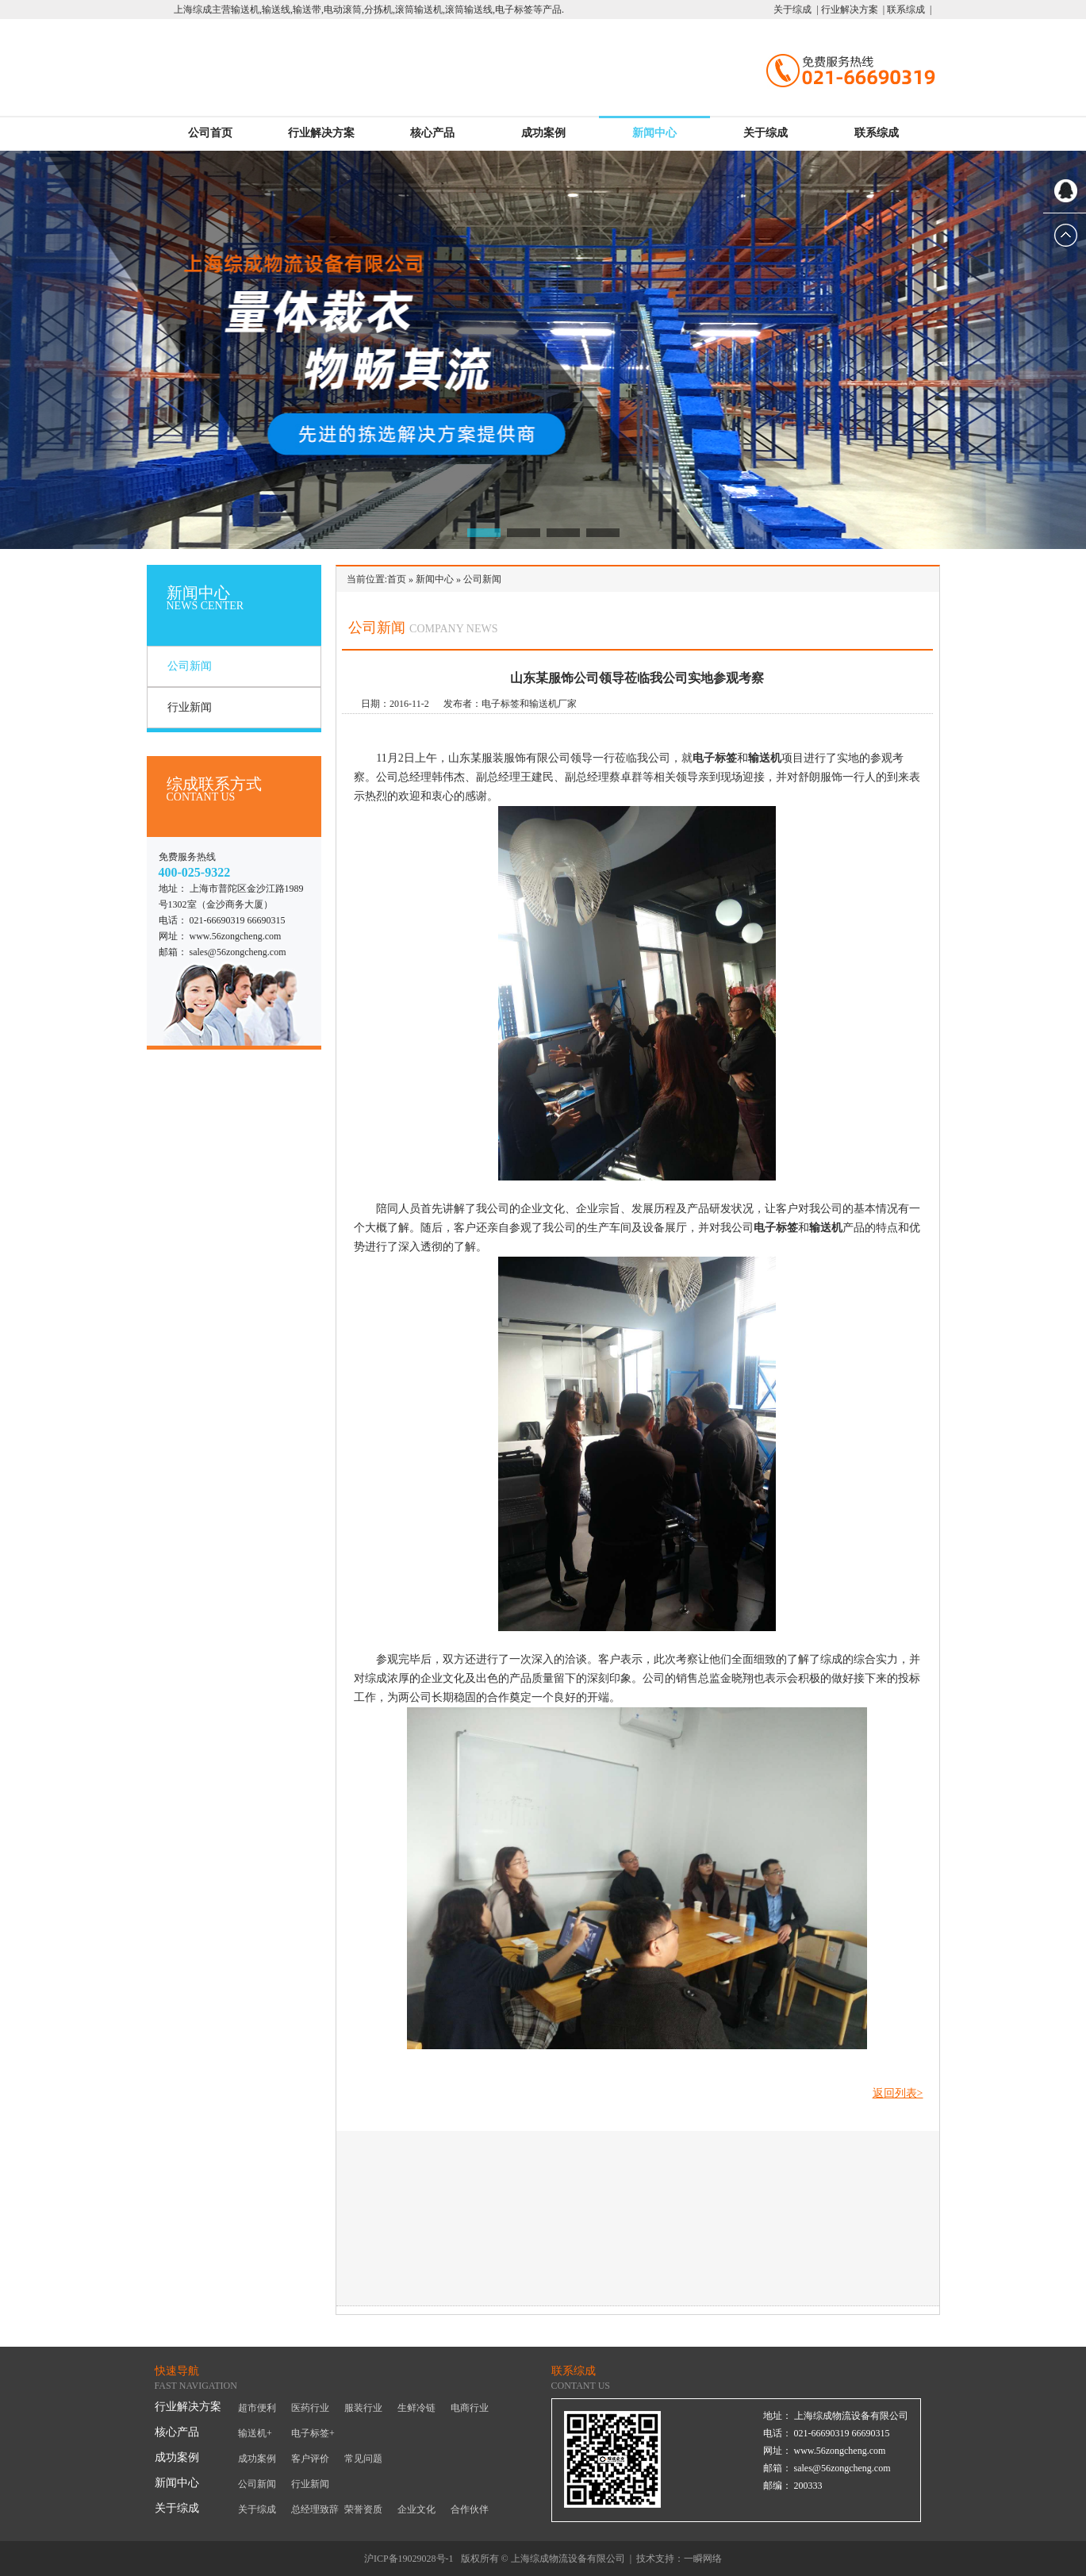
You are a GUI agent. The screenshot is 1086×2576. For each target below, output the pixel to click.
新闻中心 (654, 133)
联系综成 (876, 133)
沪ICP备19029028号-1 (409, 2558)
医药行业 (310, 2407)
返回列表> (898, 2093)
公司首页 (210, 133)
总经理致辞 (315, 2509)
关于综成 (765, 133)
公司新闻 (189, 666)
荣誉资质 (363, 2509)
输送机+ (255, 2433)
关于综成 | (795, 9)
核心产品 (432, 133)
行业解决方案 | (852, 9)
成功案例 (543, 133)
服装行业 (363, 2407)
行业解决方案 (321, 133)
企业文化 (416, 2509)
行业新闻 (189, 707)
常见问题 (363, 2458)
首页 (396, 579)
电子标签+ (313, 2433)
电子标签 (715, 758)
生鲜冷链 (416, 2407)
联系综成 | (908, 9)
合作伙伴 (470, 2509)
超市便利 (257, 2407)
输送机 (764, 758)
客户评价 (310, 2458)
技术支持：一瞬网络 (679, 2558)
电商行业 (470, 2407)
